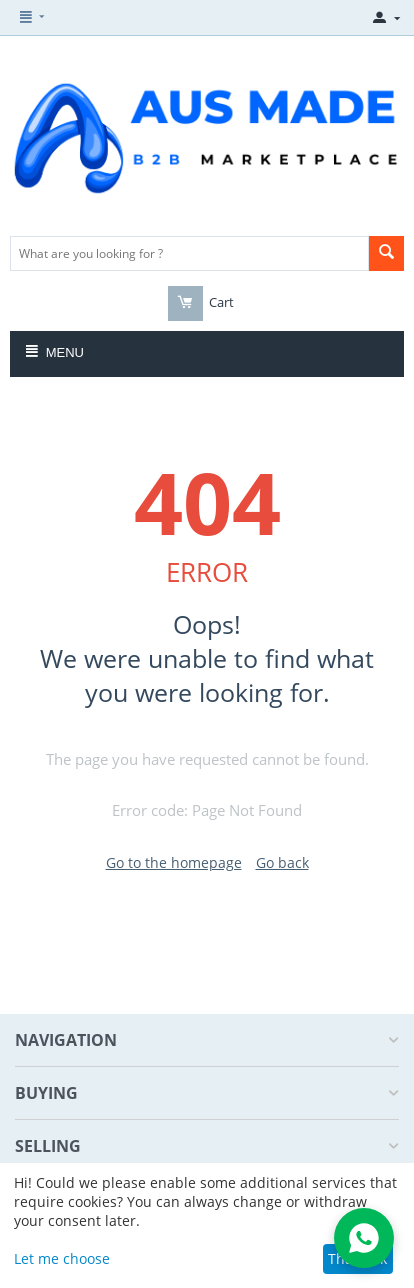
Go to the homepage (174, 862)
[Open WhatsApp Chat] (364, 1238)
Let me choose (62, 1258)
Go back (282, 862)
